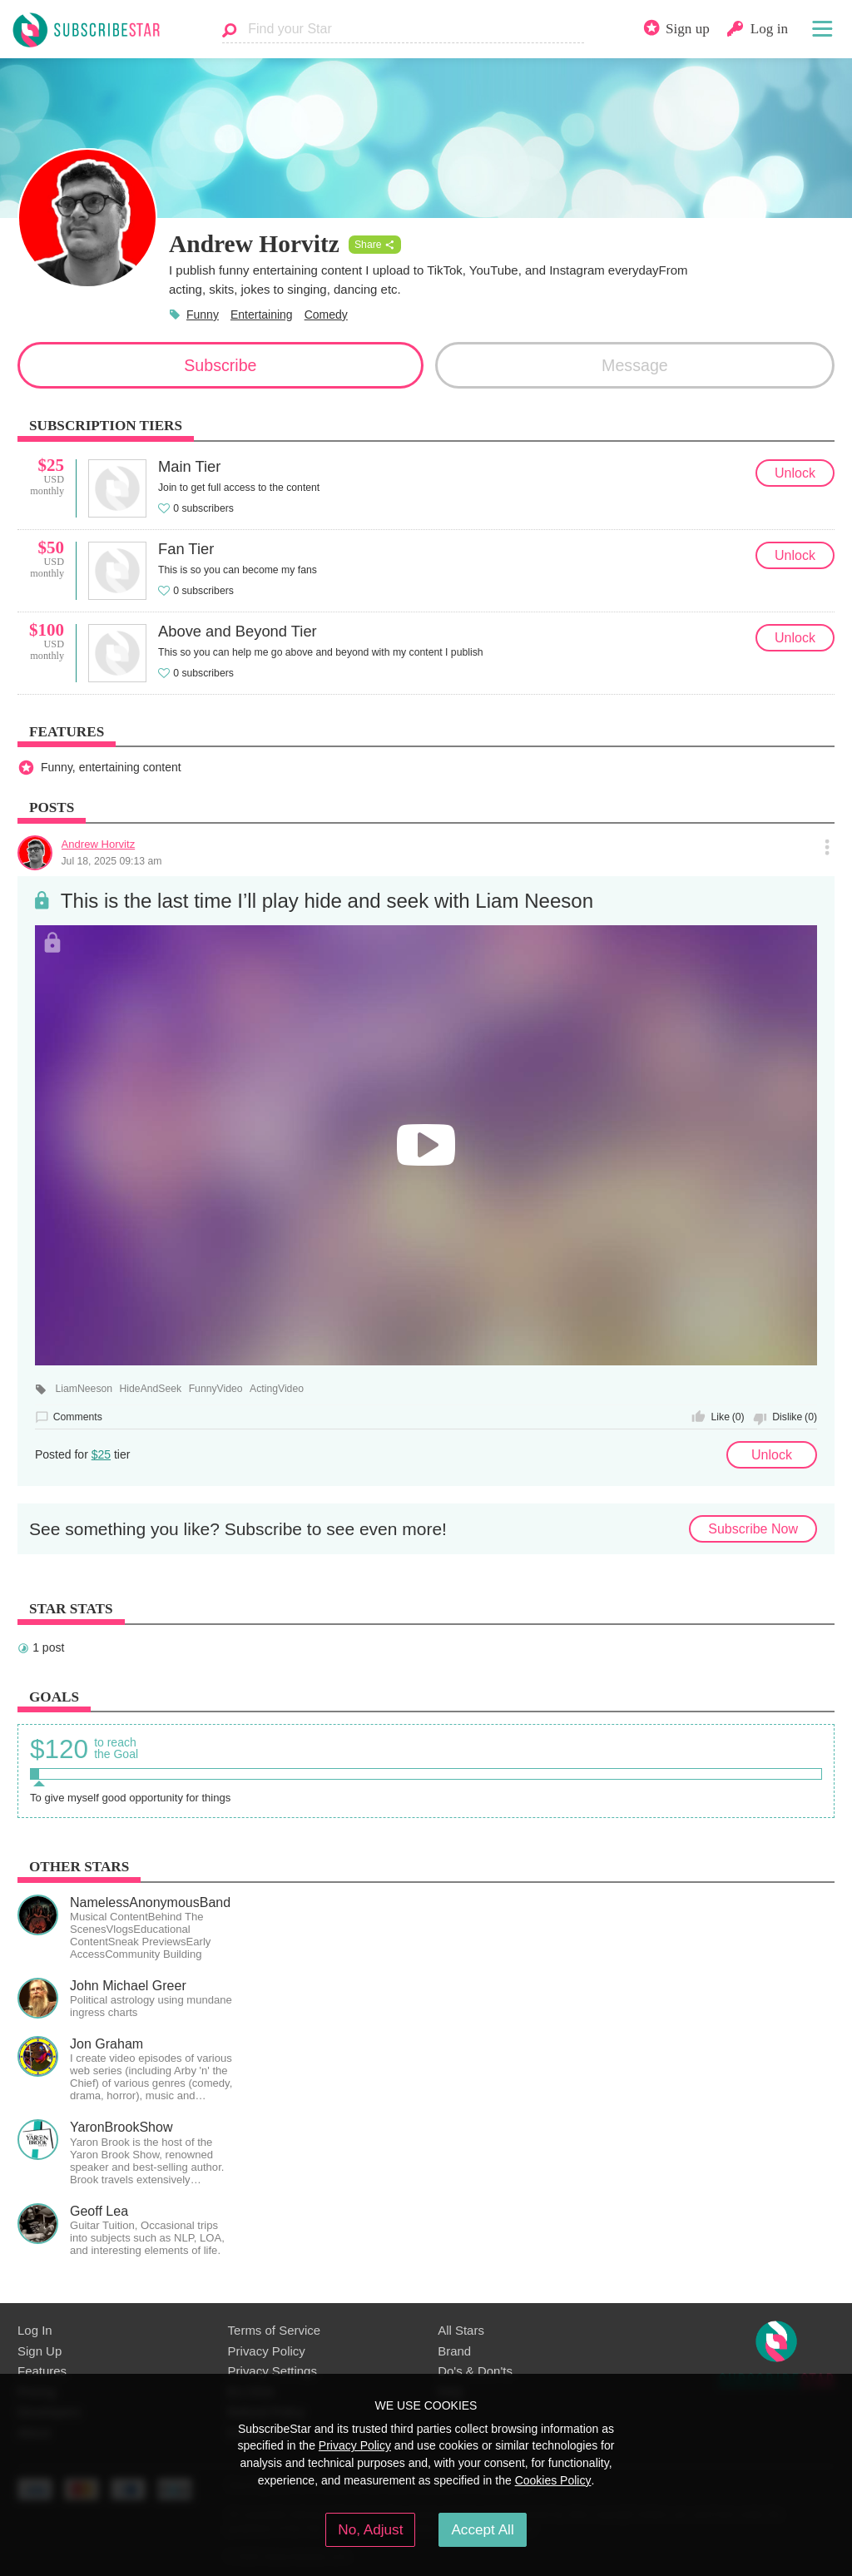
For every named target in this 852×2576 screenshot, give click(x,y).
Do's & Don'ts (475, 2371)
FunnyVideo (216, 1389)
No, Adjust (370, 2529)
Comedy (326, 314)
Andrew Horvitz (99, 844)
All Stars (461, 2330)
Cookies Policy (553, 2480)
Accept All (482, 2529)
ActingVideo (277, 1389)
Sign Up (39, 2351)
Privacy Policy (266, 2351)
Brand (454, 2351)
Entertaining (261, 314)
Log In (34, 2330)
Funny (202, 314)
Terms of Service (274, 2330)
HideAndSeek (151, 1389)
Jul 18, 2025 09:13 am (112, 861)
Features (42, 2371)
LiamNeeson (84, 1389)
